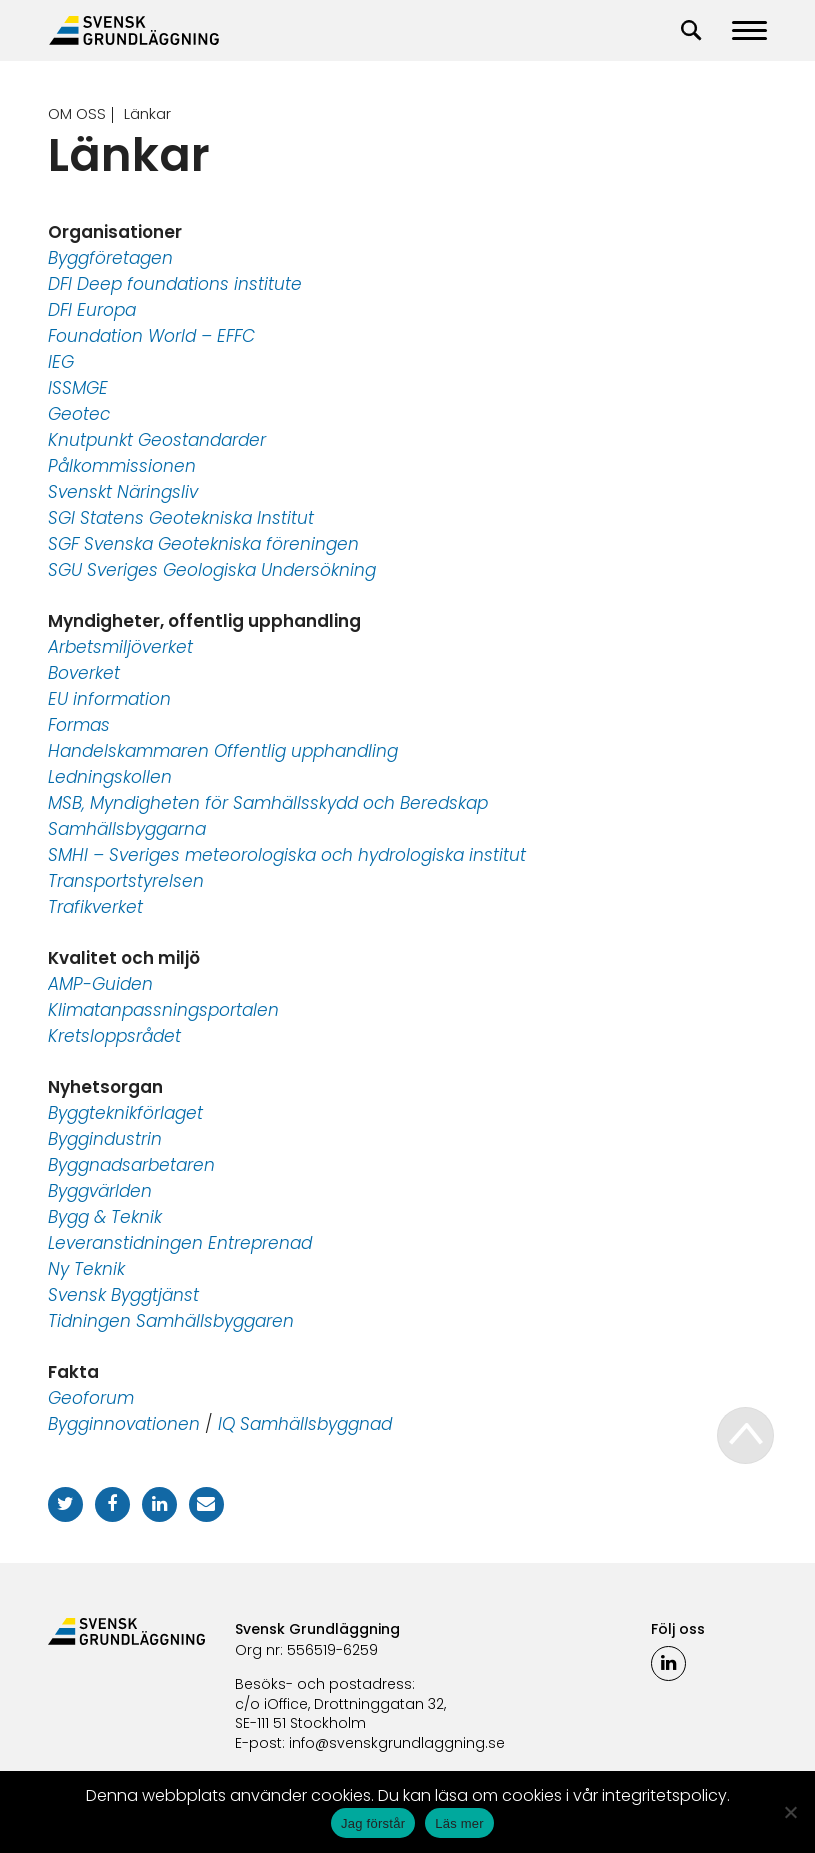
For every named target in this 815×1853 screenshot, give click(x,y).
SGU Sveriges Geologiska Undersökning (212, 570)
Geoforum (91, 1398)
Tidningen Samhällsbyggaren (171, 1321)
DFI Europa (92, 310)
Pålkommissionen (122, 466)
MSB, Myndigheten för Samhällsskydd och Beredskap (268, 803)
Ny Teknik (86, 1269)
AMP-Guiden (100, 984)
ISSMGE (78, 388)
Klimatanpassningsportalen (163, 1010)
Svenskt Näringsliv (123, 492)
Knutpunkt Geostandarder (157, 440)
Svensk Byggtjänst (123, 1295)
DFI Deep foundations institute (175, 284)
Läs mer (459, 1823)
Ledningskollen (110, 777)
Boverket (84, 673)
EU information (109, 699)
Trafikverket (95, 907)
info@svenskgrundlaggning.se (397, 1743)
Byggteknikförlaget (125, 1113)
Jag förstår (373, 1823)
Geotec (79, 414)
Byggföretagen (110, 258)
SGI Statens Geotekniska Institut (181, 518)
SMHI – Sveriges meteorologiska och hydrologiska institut (287, 855)
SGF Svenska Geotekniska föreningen (203, 544)
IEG (61, 362)
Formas (79, 725)
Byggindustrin (105, 1139)
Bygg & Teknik (105, 1217)
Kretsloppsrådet (114, 1036)
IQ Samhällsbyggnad (305, 1424)
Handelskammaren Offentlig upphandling (223, 751)
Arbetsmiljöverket (120, 647)
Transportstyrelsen (126, 881)
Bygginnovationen (124, 1424)
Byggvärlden (100, 1191)
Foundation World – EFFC (151, 336)
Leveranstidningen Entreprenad (180, 1243)
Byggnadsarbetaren (131, 1165)
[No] (790, 1812)
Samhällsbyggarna (127, 829)
